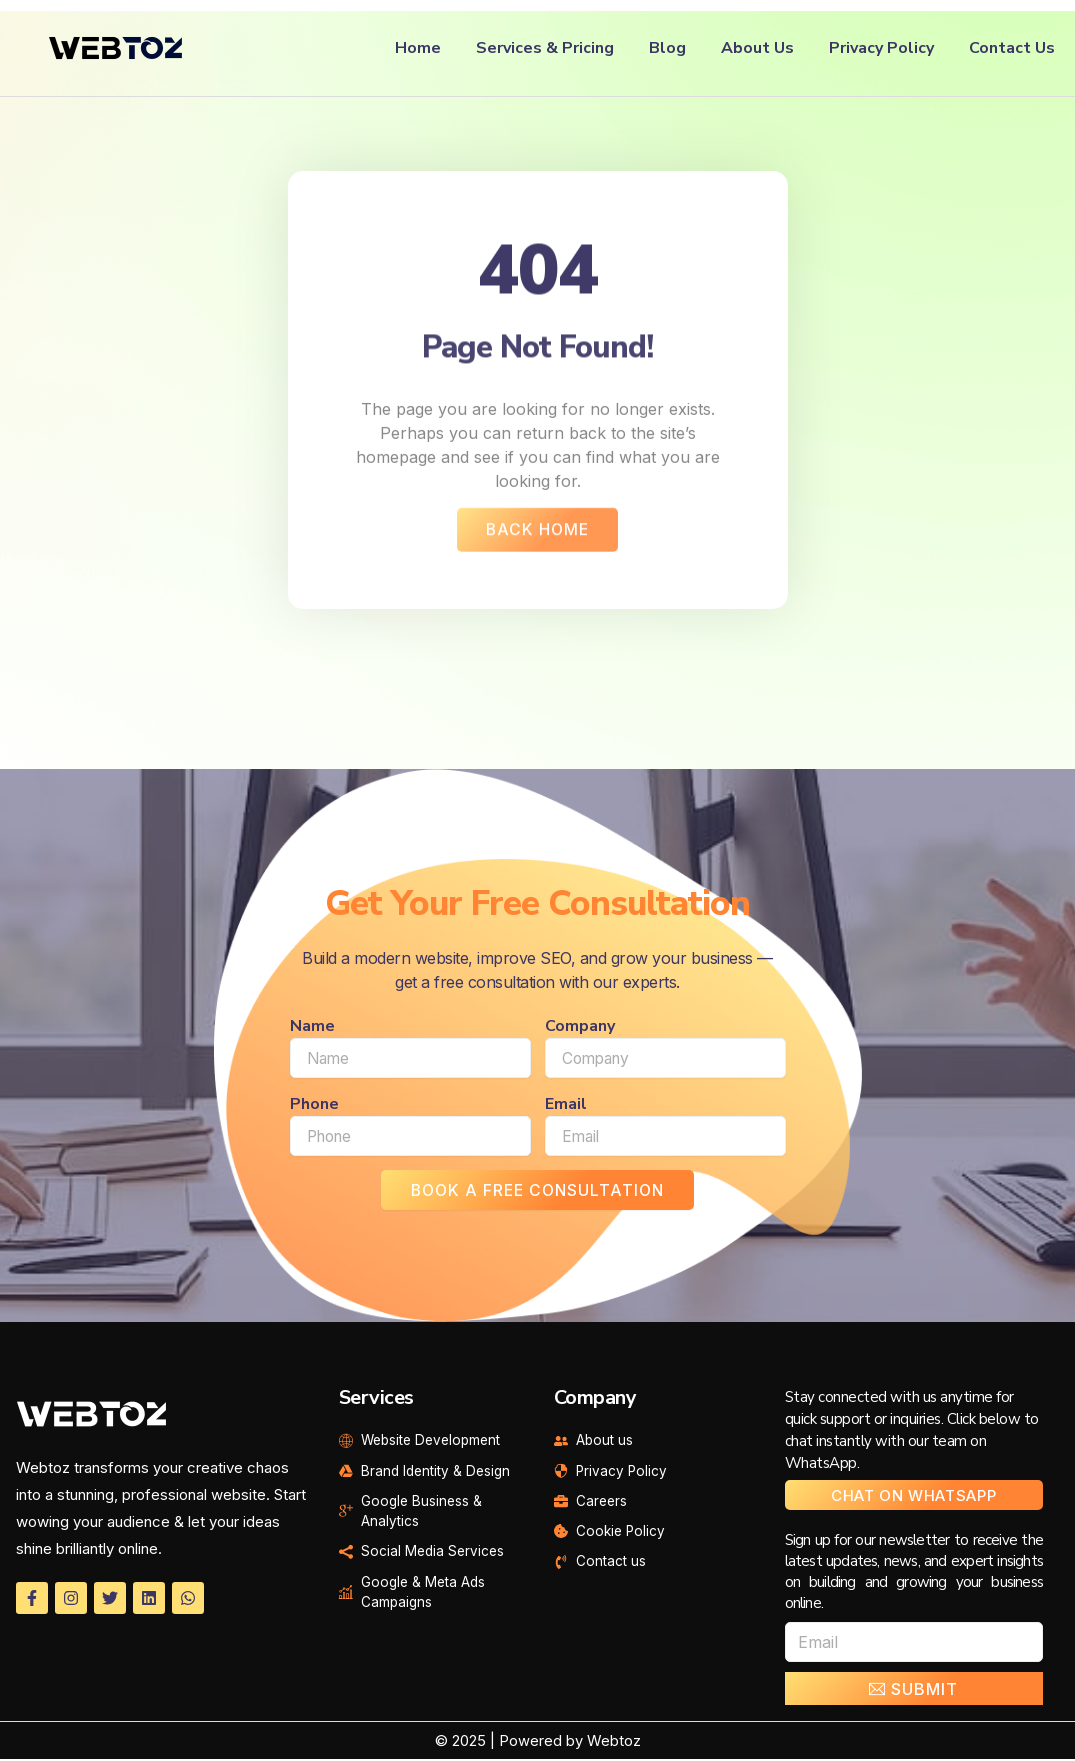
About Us (757, 48)
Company (580, 1028)
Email (566, 1106)
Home (418, 48)
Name (312, 1028)
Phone (314, 1106)
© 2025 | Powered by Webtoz (537, 1743)
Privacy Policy (881, 48)
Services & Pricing (545, 48)
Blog (667, 48)
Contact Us (1012, 48)
